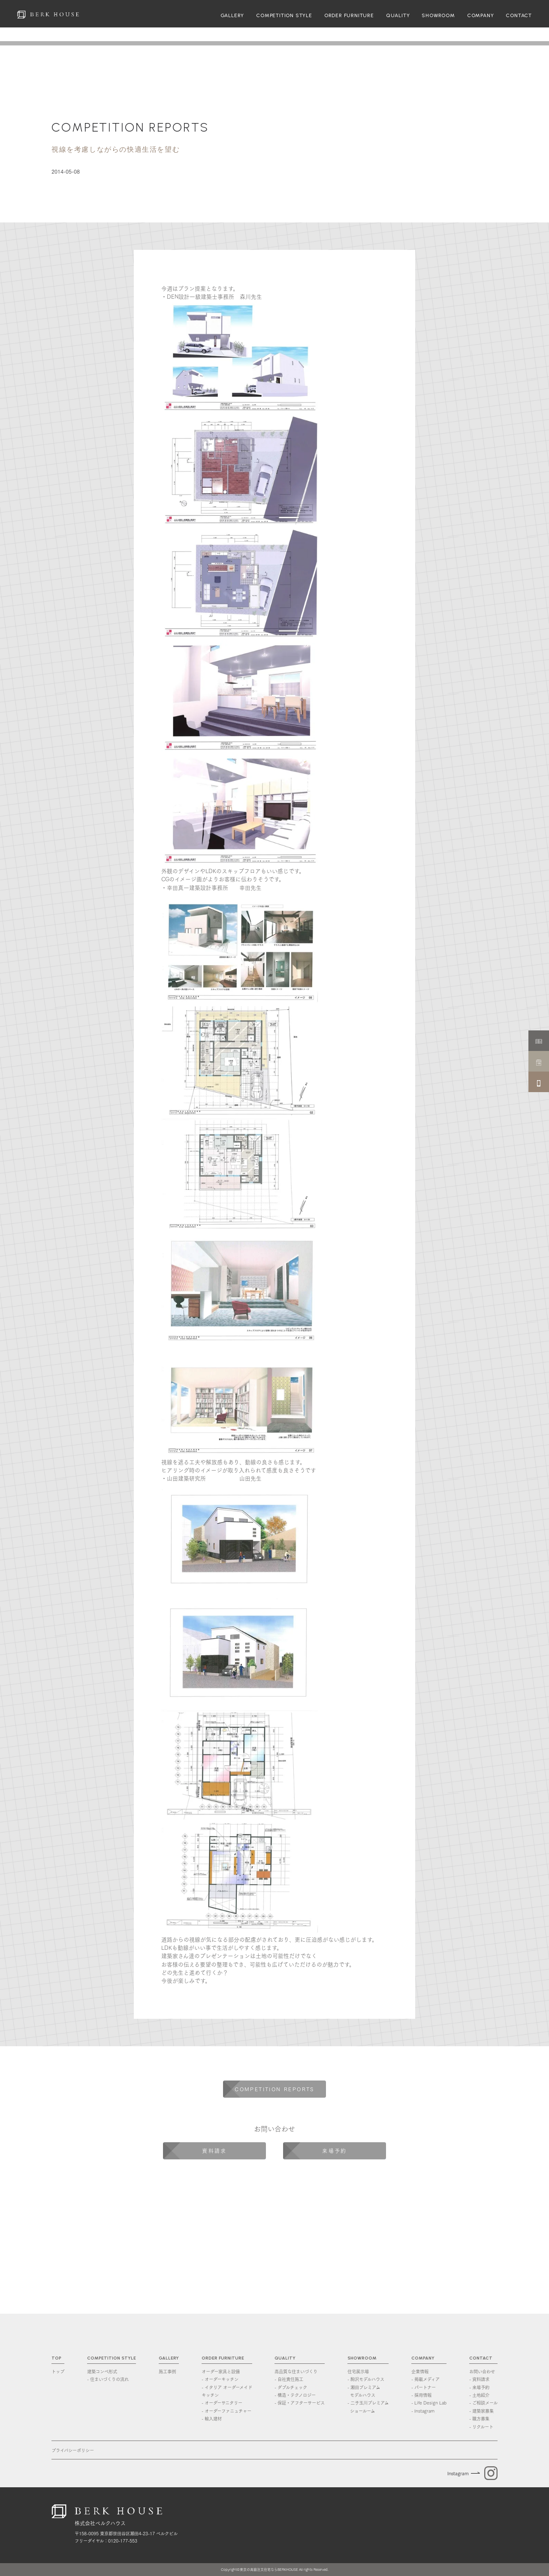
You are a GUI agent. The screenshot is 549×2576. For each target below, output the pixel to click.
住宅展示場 (358, 2371)
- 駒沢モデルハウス (365, 2378)
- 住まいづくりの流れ (108, 2378)
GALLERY (232, 15)
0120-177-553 (122, 2540)
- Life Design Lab (428, 2402)
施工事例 (167, 2371)
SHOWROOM (438, 15)
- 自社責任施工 (288, 2378)
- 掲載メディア (425, 2378)
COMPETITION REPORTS (130, 127)
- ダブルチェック (290, 2387)
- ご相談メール (483, 2402)
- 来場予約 (479, 2387)
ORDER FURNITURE (349, 15)
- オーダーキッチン (220, 2378)
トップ (57, 2371)
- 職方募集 (479, 2418)
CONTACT (519, 15)
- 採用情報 (421, 2394)
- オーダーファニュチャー (226, 2410)
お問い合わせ (482, 2371)
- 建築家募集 (481, 2410)
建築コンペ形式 (102, 2371)
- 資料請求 (479, 2378)
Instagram (458, 2473)
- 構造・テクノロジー (295, 2394)
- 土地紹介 (479, 2394)
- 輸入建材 (212, 2418)
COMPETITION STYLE (284, 15)
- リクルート (481, 2426)
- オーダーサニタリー (222, 2402)
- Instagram (422, 2410)
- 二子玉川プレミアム (368, 2406)
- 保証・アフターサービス (299, 2402)
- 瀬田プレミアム (368, 2391)
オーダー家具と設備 (221, 2371)
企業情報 (419, 2371)
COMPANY (480, 15)
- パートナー (423, 2387)
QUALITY (398, 15)
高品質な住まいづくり (295, 2371)
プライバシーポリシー (72, 2450)
